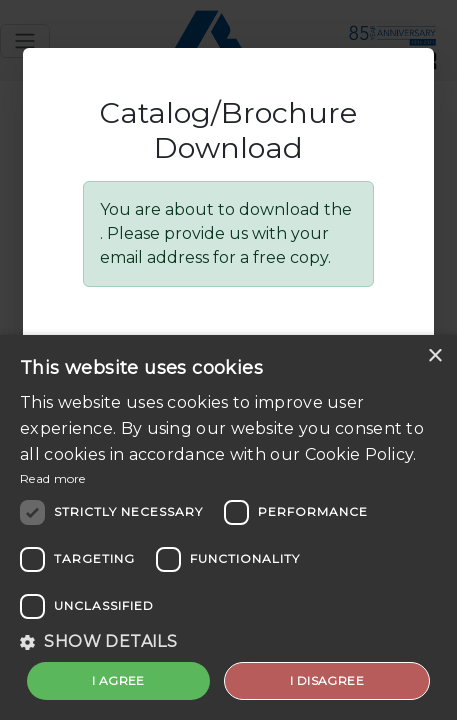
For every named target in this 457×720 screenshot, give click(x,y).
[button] (228, 642)
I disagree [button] (327, 680)
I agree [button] (118, 680)
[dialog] (228, 527)
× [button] (434, 356)
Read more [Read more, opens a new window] (53, 478)
